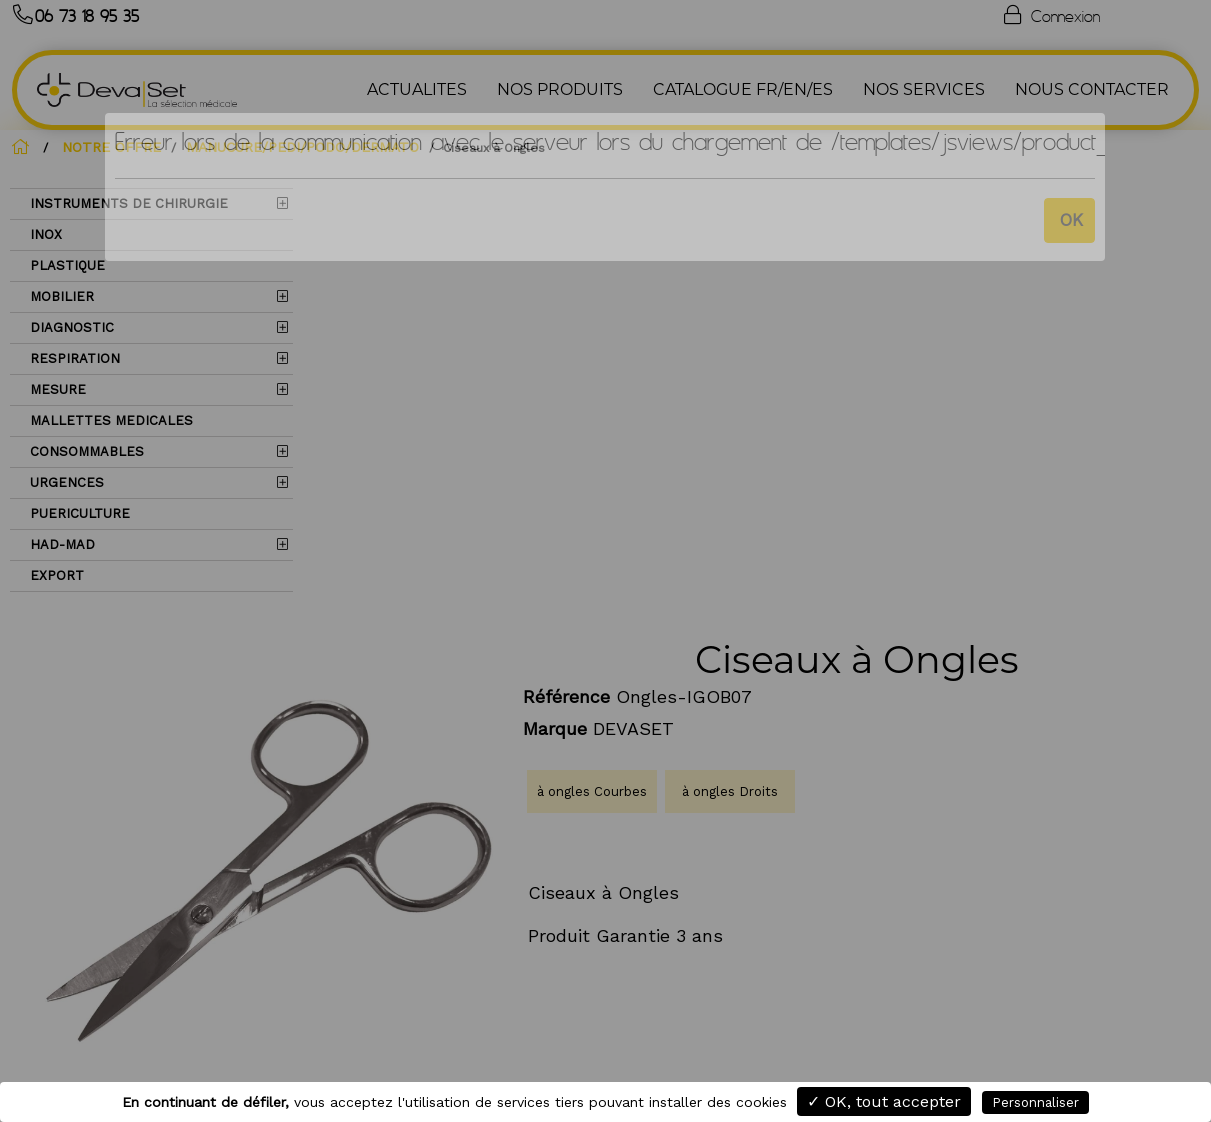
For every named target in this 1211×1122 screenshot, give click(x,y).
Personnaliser (1035, 1102)
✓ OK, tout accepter (884, 1101)
